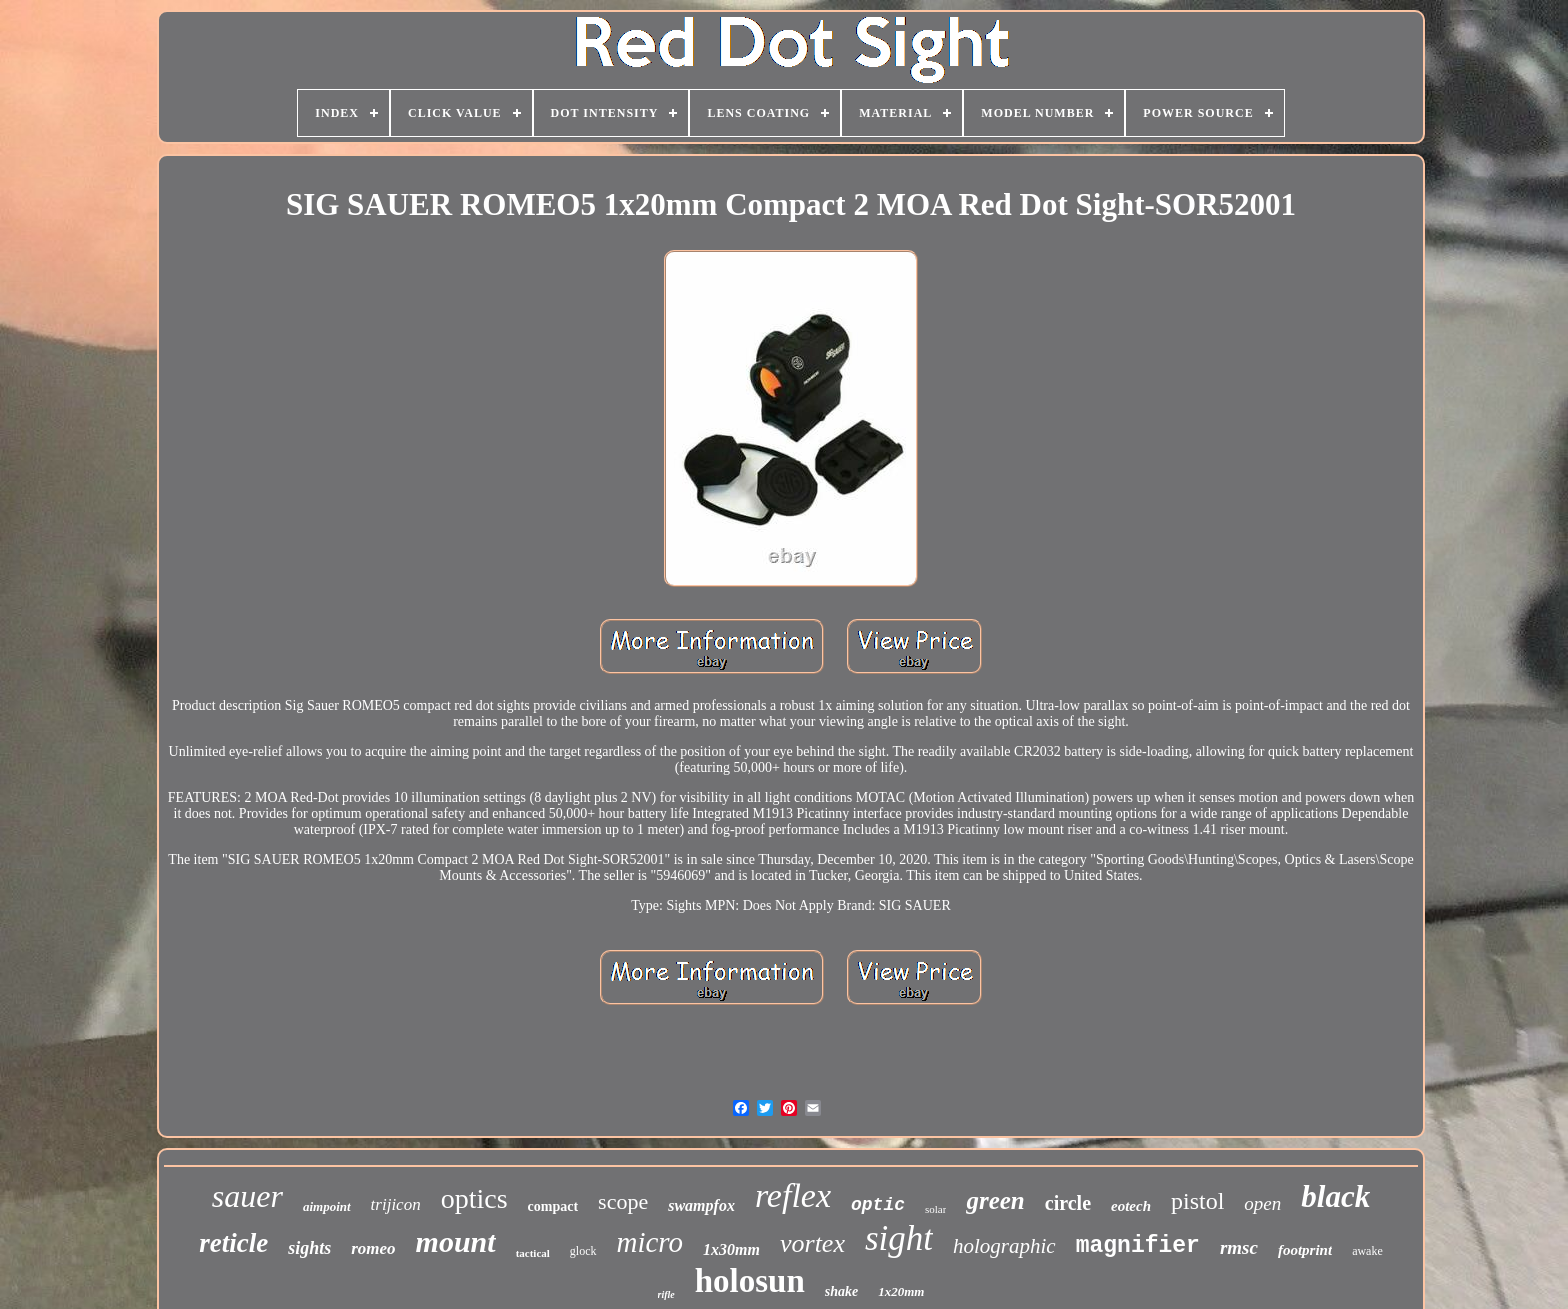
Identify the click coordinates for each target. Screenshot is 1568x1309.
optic (878, 1205)
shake (841, 1291)
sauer (247, 1196)
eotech (1131, 1206)
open (1262, 1203)
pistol (1197, 1201)
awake (1367, 1251)
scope (623, 1201)
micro (650, 1242)
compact (553, 1206)
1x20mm (901, 1291)
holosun (750, 1281)
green (995, 1200)
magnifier (1138, 1246)
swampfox (701, 1205)
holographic (1004, 1246)
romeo (373, 1248)
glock (583, 1251)
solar (935, 1209)
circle (1068, 1203)
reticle (233, 1243)
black (1335, 1196)
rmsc (1239, 1247)
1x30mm (731, 1249)
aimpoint (327, 1206)
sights (309, 1248)
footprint (1305, 1250)
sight (899, 1238)
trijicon (396, 1204)
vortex (812, 1243)
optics (474, 1198)
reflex (793, 1195)
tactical (533, 1253)
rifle (666, 1294)
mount (456, 1241)
